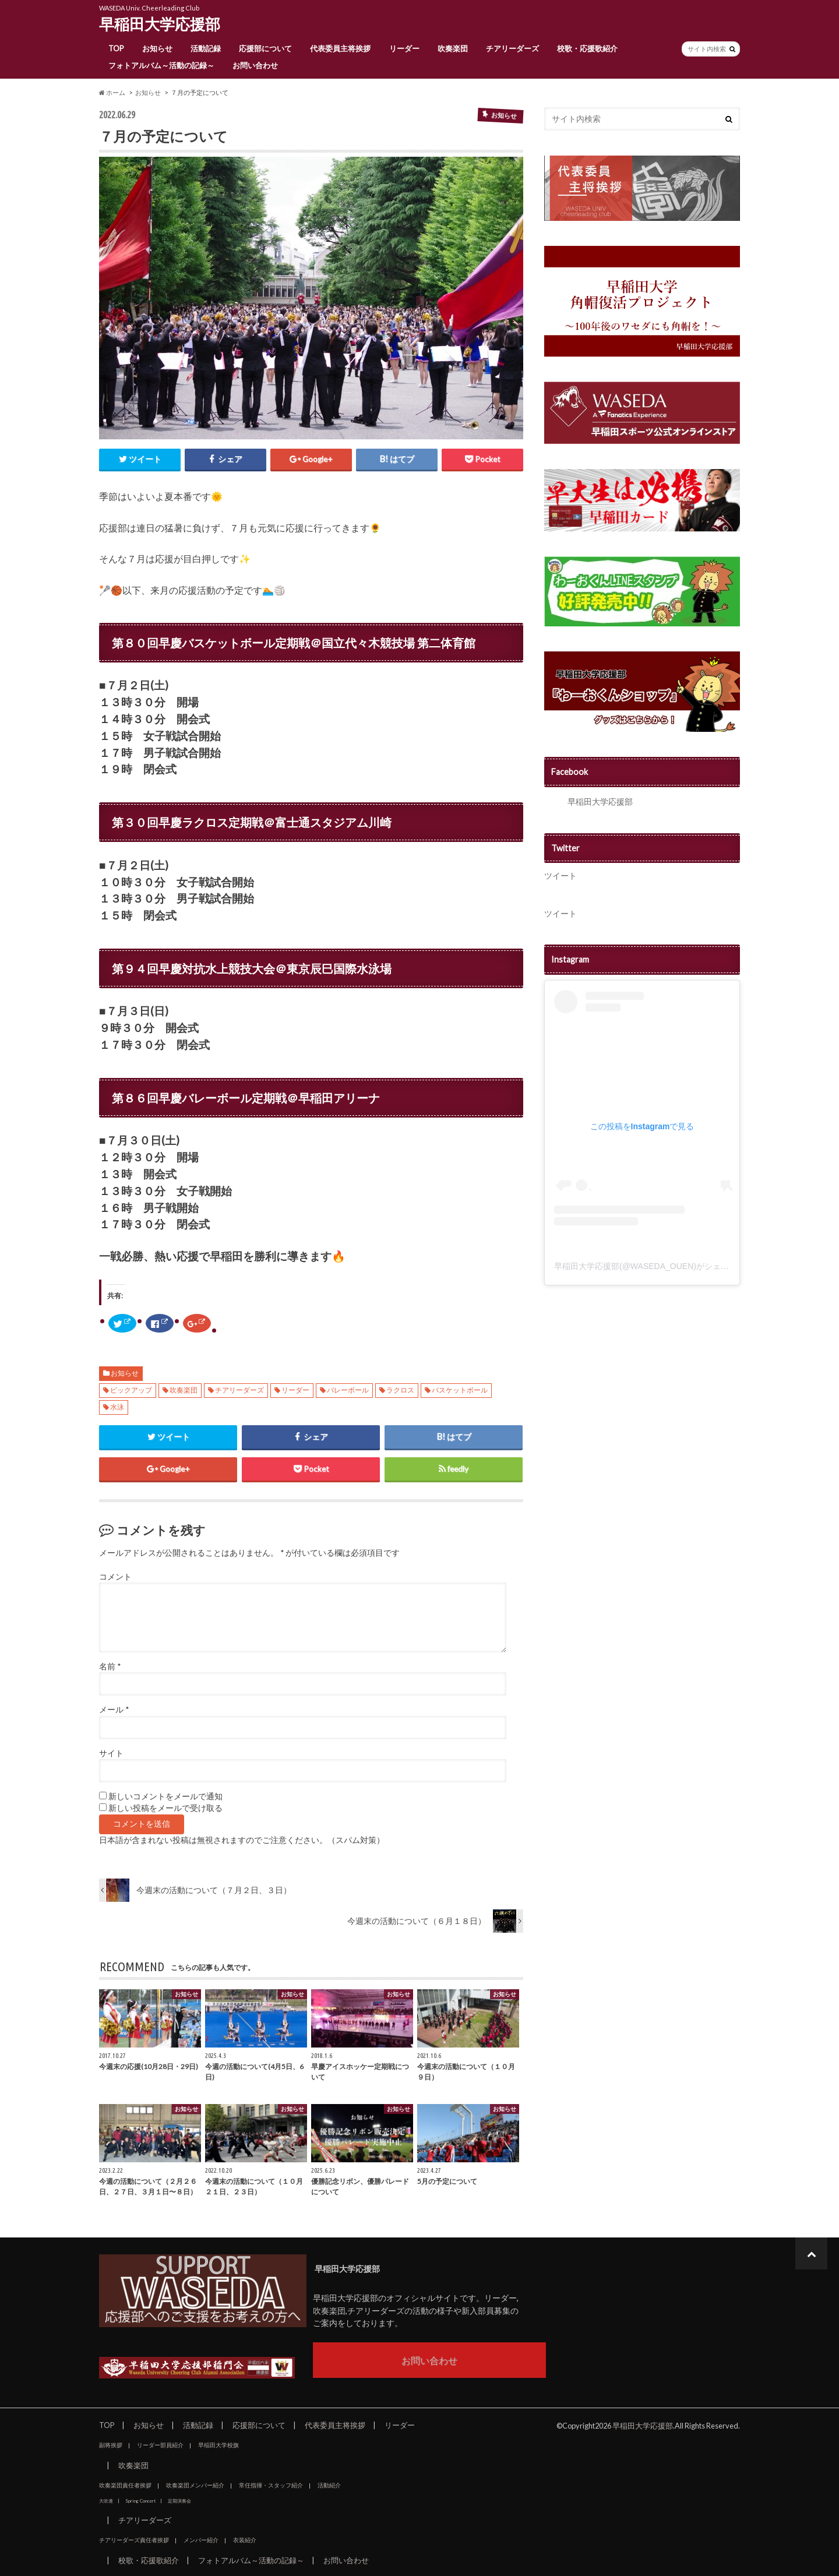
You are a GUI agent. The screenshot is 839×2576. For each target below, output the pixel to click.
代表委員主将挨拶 (340, 48)
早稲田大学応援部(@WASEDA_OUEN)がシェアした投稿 (658, 1266)
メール (114, 1709)
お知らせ (157, 48)
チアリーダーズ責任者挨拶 (134, 2539)
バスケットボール (460, 1390)
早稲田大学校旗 (218, 2444)
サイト (111, 1753)
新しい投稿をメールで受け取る (165, 1808)
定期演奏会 (179, 2501)
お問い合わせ (255, 65)
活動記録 (206, 48)
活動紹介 (329, 2485)
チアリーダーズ (512, 48)
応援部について (265, 48)
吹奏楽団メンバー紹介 (195, 2485)
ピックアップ (131, 1390)
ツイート (560, 875)
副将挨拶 (110, 2444)
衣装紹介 (244, 2539)
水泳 (117, 1406)
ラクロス (400, 1390)
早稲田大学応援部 (159, 24)
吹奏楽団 (453, 48)
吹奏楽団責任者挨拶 (125, 2485)
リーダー (404, 48)
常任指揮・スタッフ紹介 (271, 2485)
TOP (116, 48)
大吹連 (106, 2501)
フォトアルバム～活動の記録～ (161, 65)
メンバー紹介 (201, 2539)
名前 (110, 1666)
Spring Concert (140, 2501)
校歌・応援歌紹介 (587, 48)
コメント (115, 1576)
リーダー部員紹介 (160, 2444)
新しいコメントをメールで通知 (165, 1796)
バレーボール (348, 1390)
